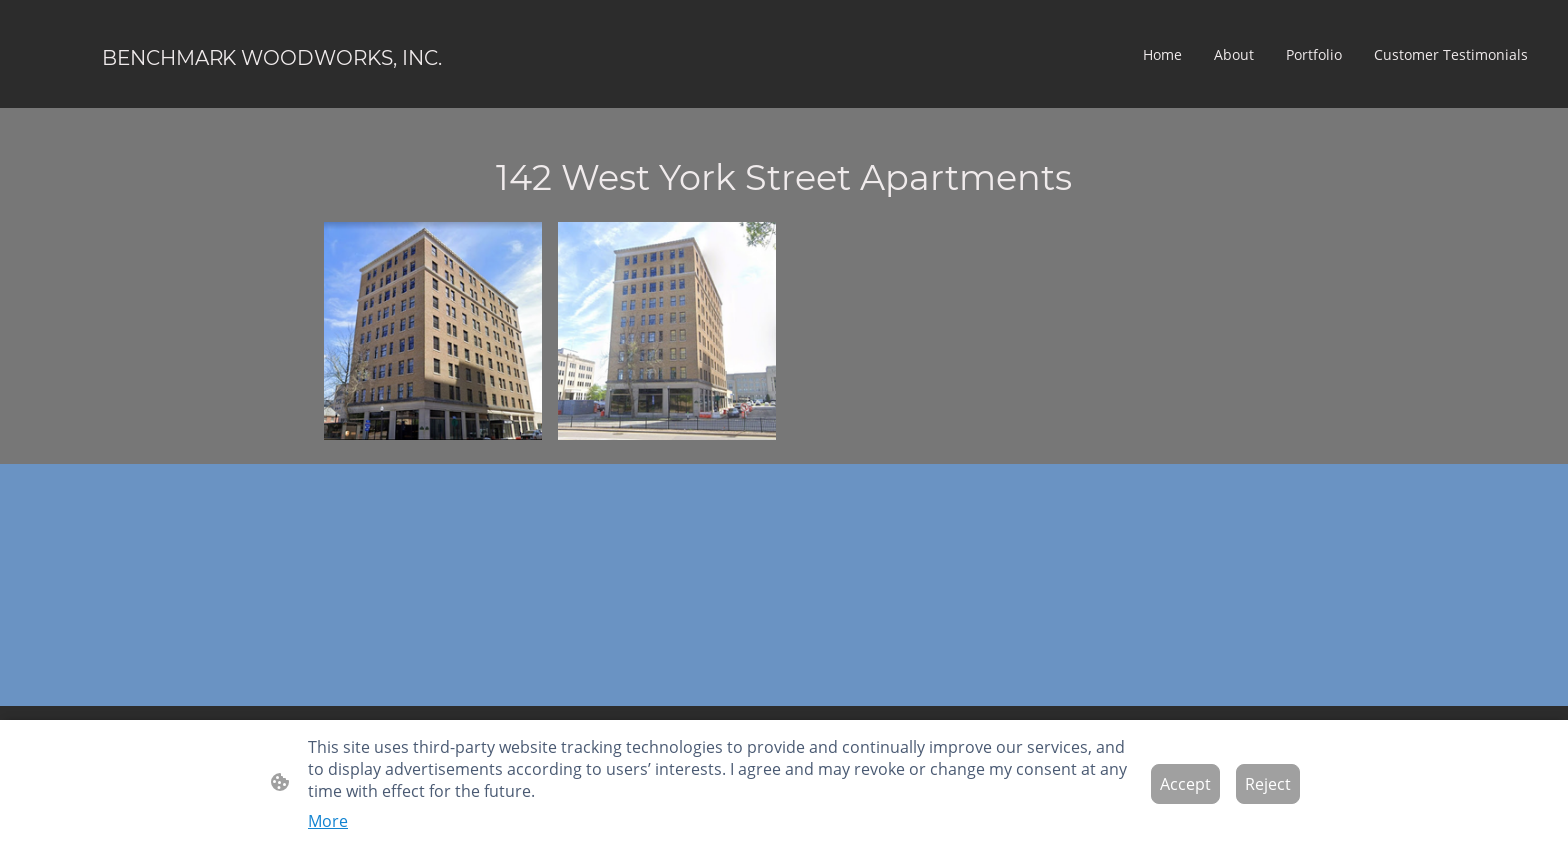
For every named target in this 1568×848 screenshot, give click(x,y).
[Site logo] (272, 91)
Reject (1268, 784)
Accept (1185, 784)
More (328, 821)
